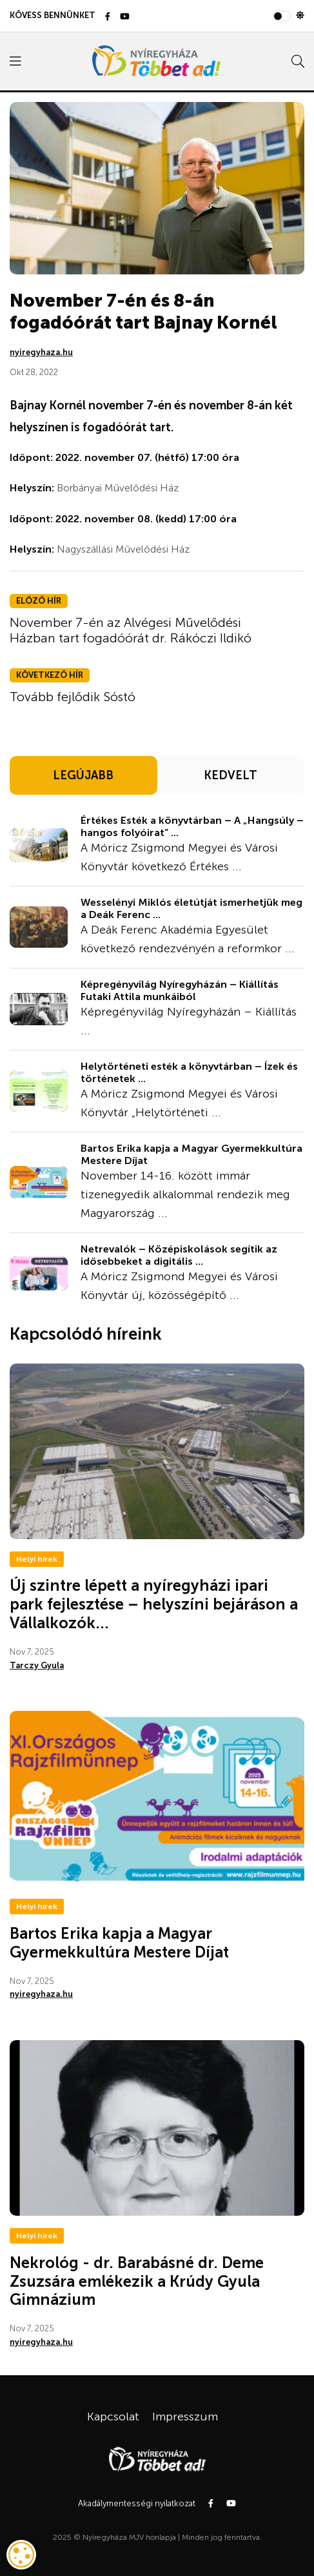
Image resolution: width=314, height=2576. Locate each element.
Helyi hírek (36, 1559)
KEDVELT (230, 775)
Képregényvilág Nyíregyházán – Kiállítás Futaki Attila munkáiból (180, 990)
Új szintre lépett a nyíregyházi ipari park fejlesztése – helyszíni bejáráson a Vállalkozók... (154, 1604)
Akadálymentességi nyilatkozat (136, 2503)
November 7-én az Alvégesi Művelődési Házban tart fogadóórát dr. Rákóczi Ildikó (130, 630)
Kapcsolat (113, 2416)
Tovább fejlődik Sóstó (72, 696)
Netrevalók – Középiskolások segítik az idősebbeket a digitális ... (179, 1255)
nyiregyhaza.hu (41, 352)
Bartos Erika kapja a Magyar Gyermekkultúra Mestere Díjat (191, 1154)
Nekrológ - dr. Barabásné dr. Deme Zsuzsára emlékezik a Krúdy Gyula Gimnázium (137, 2281)
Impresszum (185, 2416)
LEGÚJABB (83, 775)
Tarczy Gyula (37, 1665)
